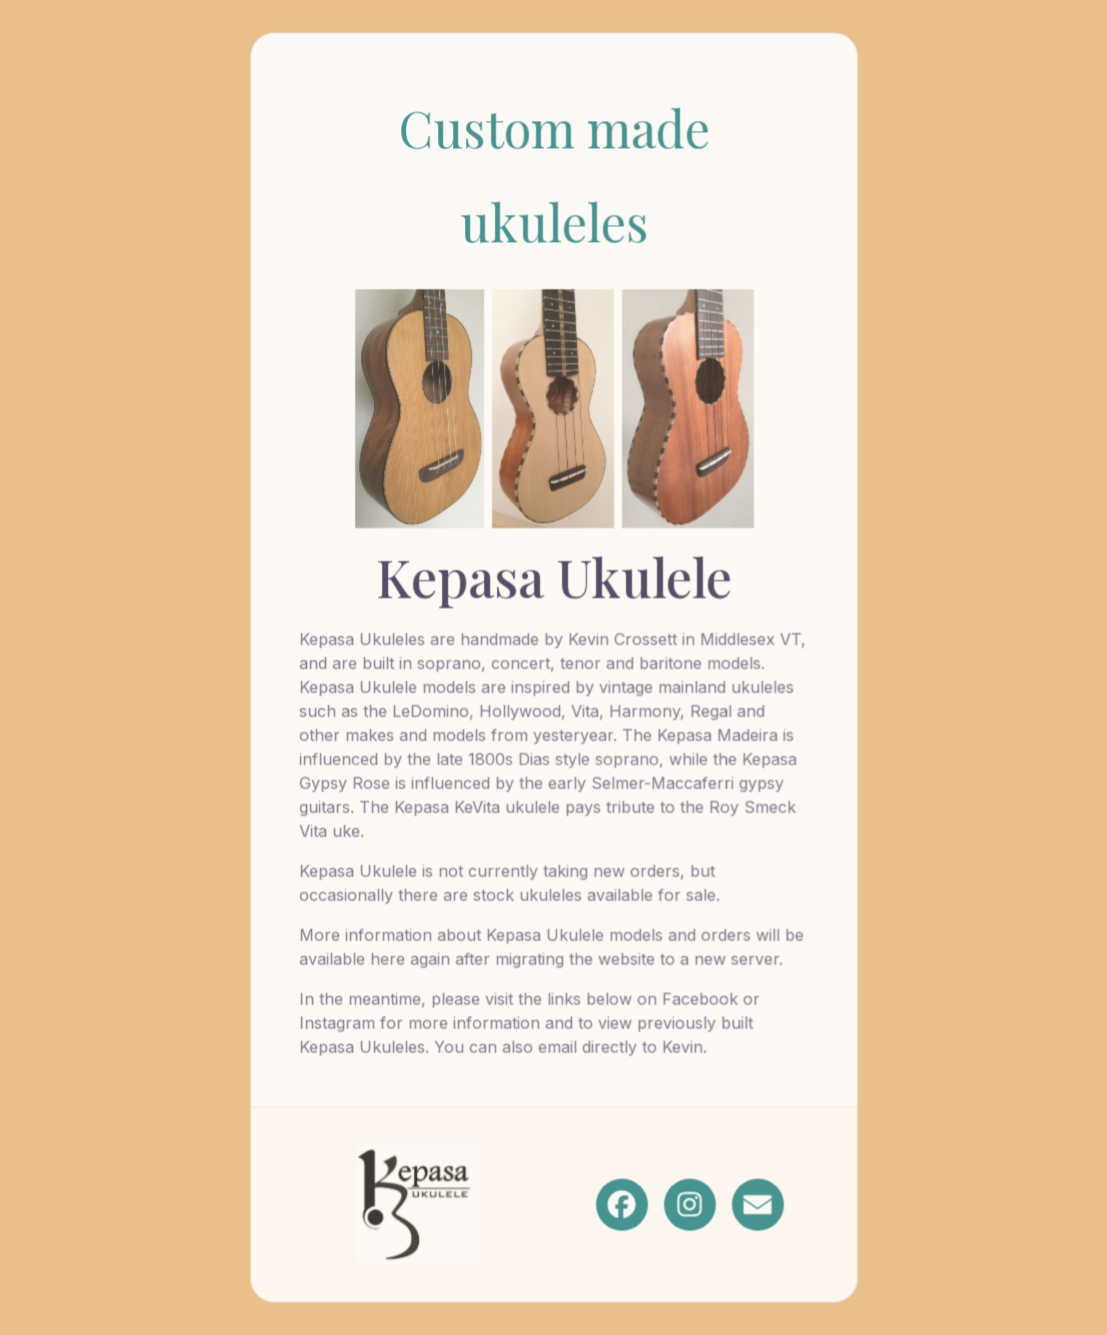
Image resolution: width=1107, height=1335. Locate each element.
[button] (621, 1203)
